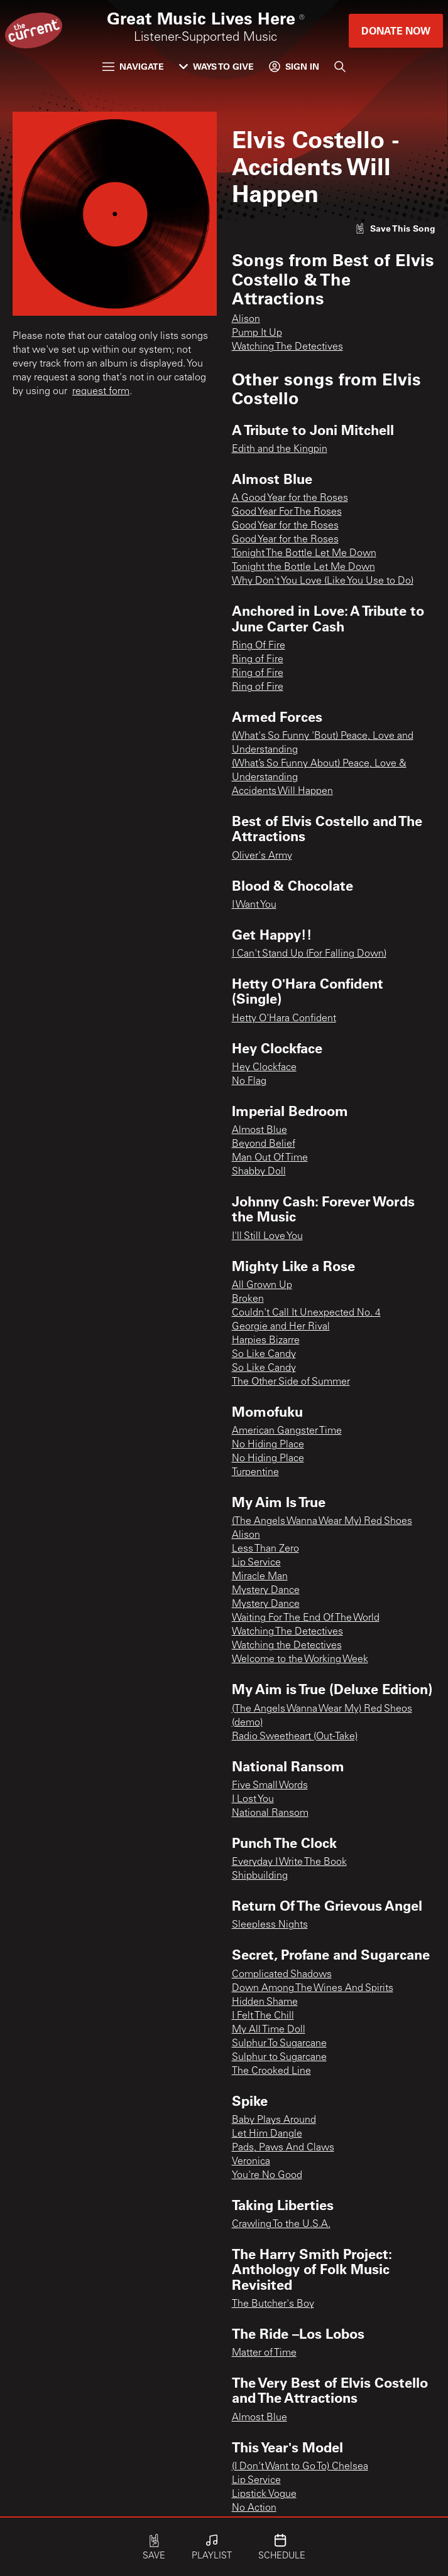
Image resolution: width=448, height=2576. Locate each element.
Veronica (251, 2162)
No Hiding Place (268, 1445)
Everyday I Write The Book (289, 1862)
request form (100, 392)
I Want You (254, 905)
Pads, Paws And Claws (283, 2148)
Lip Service (256, 1563)
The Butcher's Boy (273, 2304)
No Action (254, 2508)
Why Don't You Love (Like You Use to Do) (322, 581)
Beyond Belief (263, 1144)
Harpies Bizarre (266, 1341)
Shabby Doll (259, 1172)
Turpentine (255, 1473)
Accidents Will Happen (282, 791)
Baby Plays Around (274, 2120)
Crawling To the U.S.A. (281, 2224)
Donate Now (395, 30)
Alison (246, 319)
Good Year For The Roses (287, 512)
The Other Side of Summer (291, 1382)
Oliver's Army (262, 856)
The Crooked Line (271, 2071)
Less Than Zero (265, 1549)
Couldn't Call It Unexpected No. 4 (306, 1313)
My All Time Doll (268, 2030)
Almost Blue (259, 1130)
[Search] (340, 66)
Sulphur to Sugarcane (279, 2058)
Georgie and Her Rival (281, 1327)
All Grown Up (262, 1285)
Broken (248, 1299)
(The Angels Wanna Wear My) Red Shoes (322, 1521)
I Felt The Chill (263, 2016)
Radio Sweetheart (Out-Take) (295, 1737)
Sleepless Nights (270, 1925)
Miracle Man (260, 1577)
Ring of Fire (257, 660)
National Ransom (270, 1813)
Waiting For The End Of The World (306, 1618)
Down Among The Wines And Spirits (312, 1988)
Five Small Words (270, 1786)
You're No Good (267, 2176)
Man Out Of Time (270, 1158)
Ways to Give (216, 66)
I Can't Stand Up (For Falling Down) (309, 954)
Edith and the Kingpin (279, 449)
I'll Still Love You (267, 1237)
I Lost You (253, 1800)
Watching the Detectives (287, 1646)
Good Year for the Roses (285, 526)
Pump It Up (257, 333)
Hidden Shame (265, 2002)
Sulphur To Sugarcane (279, 2044)
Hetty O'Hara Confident (284, 1019)
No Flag (249, 1081)
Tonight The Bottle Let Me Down (304, 554)
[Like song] (395, 228)
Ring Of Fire (258, 646)
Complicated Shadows (282, 1975)
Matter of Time (264, 2353)
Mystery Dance (266, 1591)
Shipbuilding (260, 1876)
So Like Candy (264, 1355)
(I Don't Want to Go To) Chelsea (300, 2467)
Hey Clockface (264, 1068)
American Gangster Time (287, 1431)
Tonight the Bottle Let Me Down (303, 567)
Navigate (133, 66)
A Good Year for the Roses (290, 498)
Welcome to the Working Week (300, 1660)
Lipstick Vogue (264, 2494)
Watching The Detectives (287, 347)
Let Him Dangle (267, 2134)
